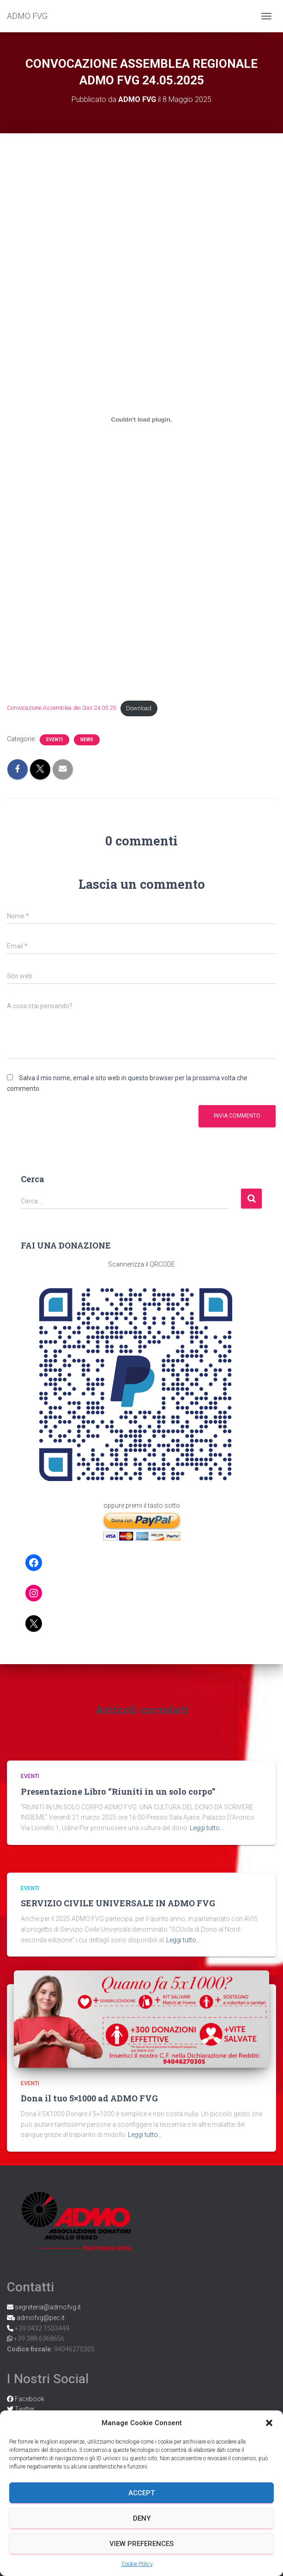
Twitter (24, 2409)
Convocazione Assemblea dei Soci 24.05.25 (61, 708)
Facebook (28, 2399)
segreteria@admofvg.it (47, 2307)
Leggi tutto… (207, 1828)
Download (138, 708)
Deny (142, 2518)
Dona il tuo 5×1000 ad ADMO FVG (89, 2098)
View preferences (141, 2544)
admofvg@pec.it (40, 2317)
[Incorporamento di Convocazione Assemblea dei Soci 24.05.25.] (141, 419)
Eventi (54, 739)
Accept (141, 2493)
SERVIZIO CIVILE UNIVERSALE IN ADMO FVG (118, 1903)
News (86, 739)
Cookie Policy (137, 2564)
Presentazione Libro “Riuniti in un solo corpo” (118, 1791)
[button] (269, 2422)
